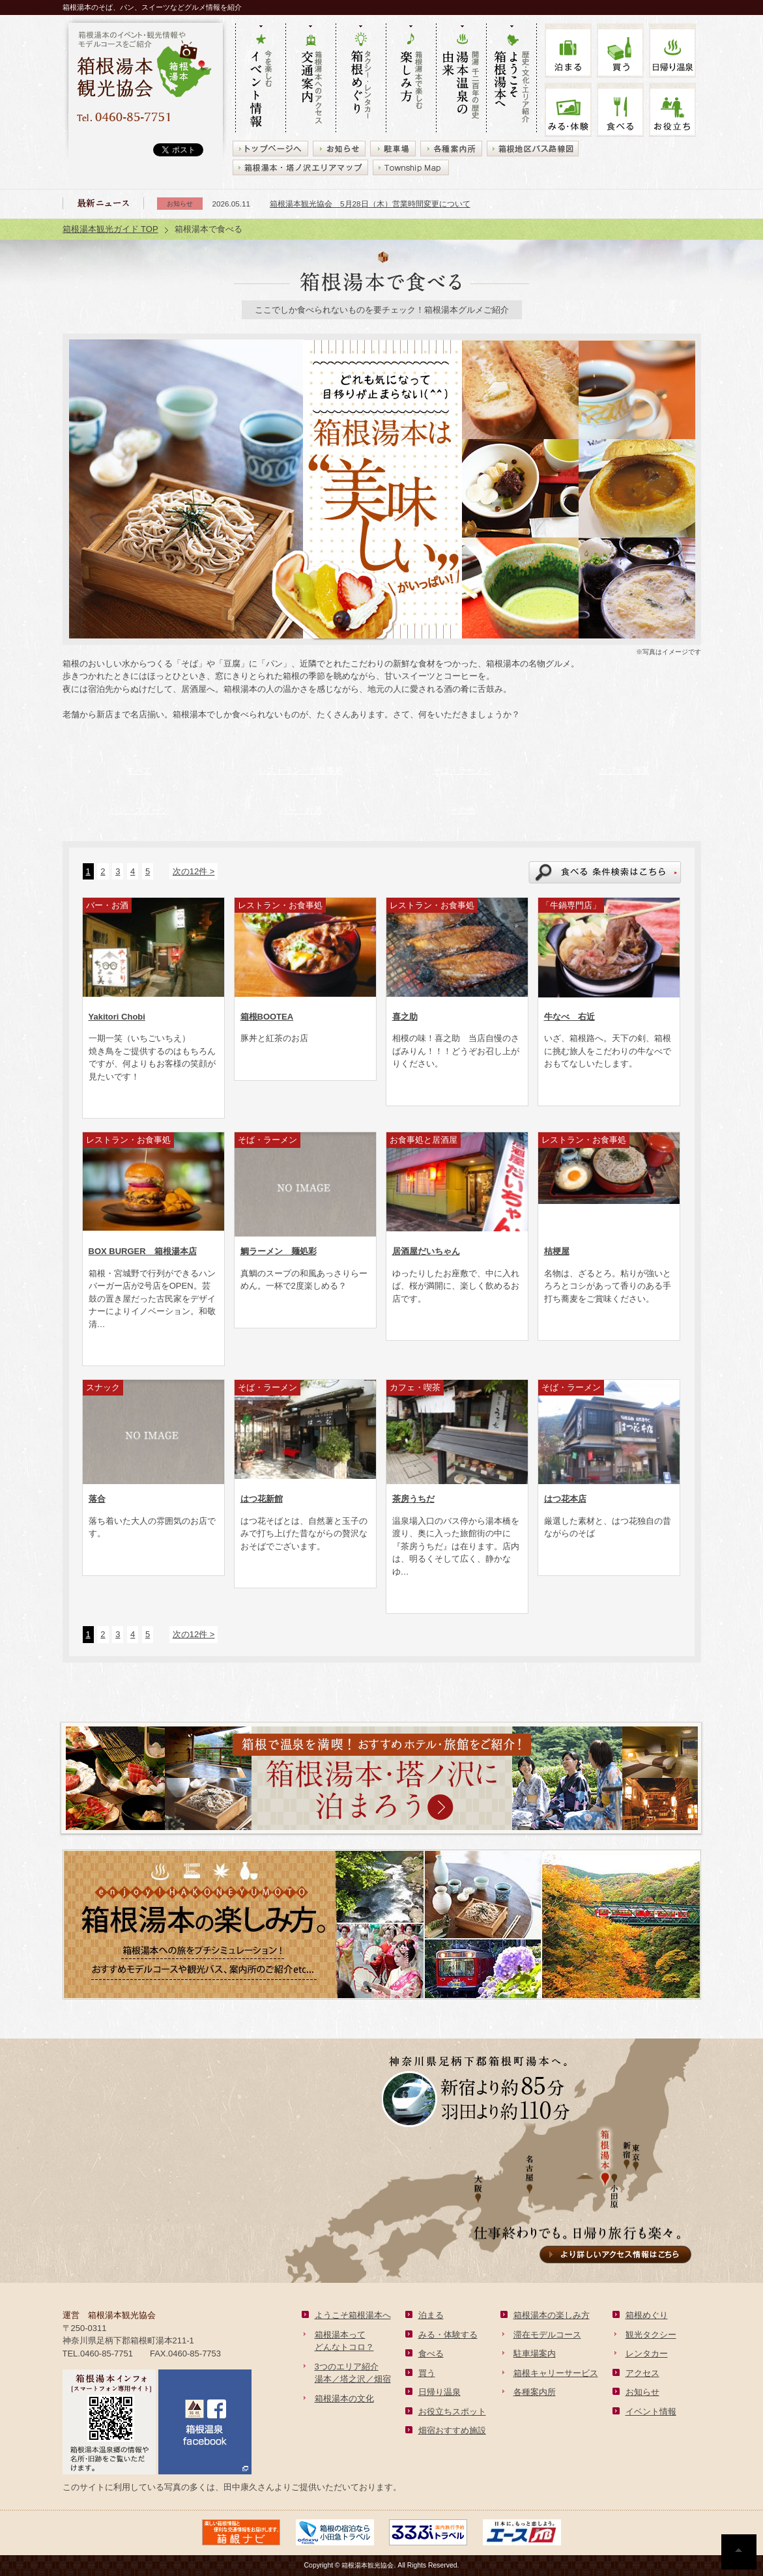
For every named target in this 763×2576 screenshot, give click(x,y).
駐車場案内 (534, 2353)
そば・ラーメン (462, 770)
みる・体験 (568, 110)
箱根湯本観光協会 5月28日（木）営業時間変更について (370, 203)
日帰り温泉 (439, 2392)
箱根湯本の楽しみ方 (551, 2315)
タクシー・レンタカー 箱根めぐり (361, 78)
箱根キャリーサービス (555, 2373)
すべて (139, 770)
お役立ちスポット (452, 2411)
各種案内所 (534, 2392)
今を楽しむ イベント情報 (260, 78)
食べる (620, 110)
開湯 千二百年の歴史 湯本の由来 (461, 78)
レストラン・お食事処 (301, 770)
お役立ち (672, 110)
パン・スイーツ (139, 810)
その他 (462, 810)
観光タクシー (651, 2335)
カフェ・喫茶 (624, 770)
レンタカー (647, 2353)
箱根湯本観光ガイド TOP (110, 229)
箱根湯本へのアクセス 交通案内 (310, 78)
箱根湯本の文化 (344, 2398)
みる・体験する (448, 2335)
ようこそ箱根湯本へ (353, 2315)
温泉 (672, 50)
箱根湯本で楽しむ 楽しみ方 (411, 78)
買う (620, 50)
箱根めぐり (647, 2315)
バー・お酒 (301, 810)
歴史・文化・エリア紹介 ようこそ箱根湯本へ (511, 78)
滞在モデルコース (547, 2335)
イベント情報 (651, 2411)
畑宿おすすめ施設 (452, 2430)
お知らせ (642, 2392)
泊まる (568, 50)
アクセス (642, 2373)
